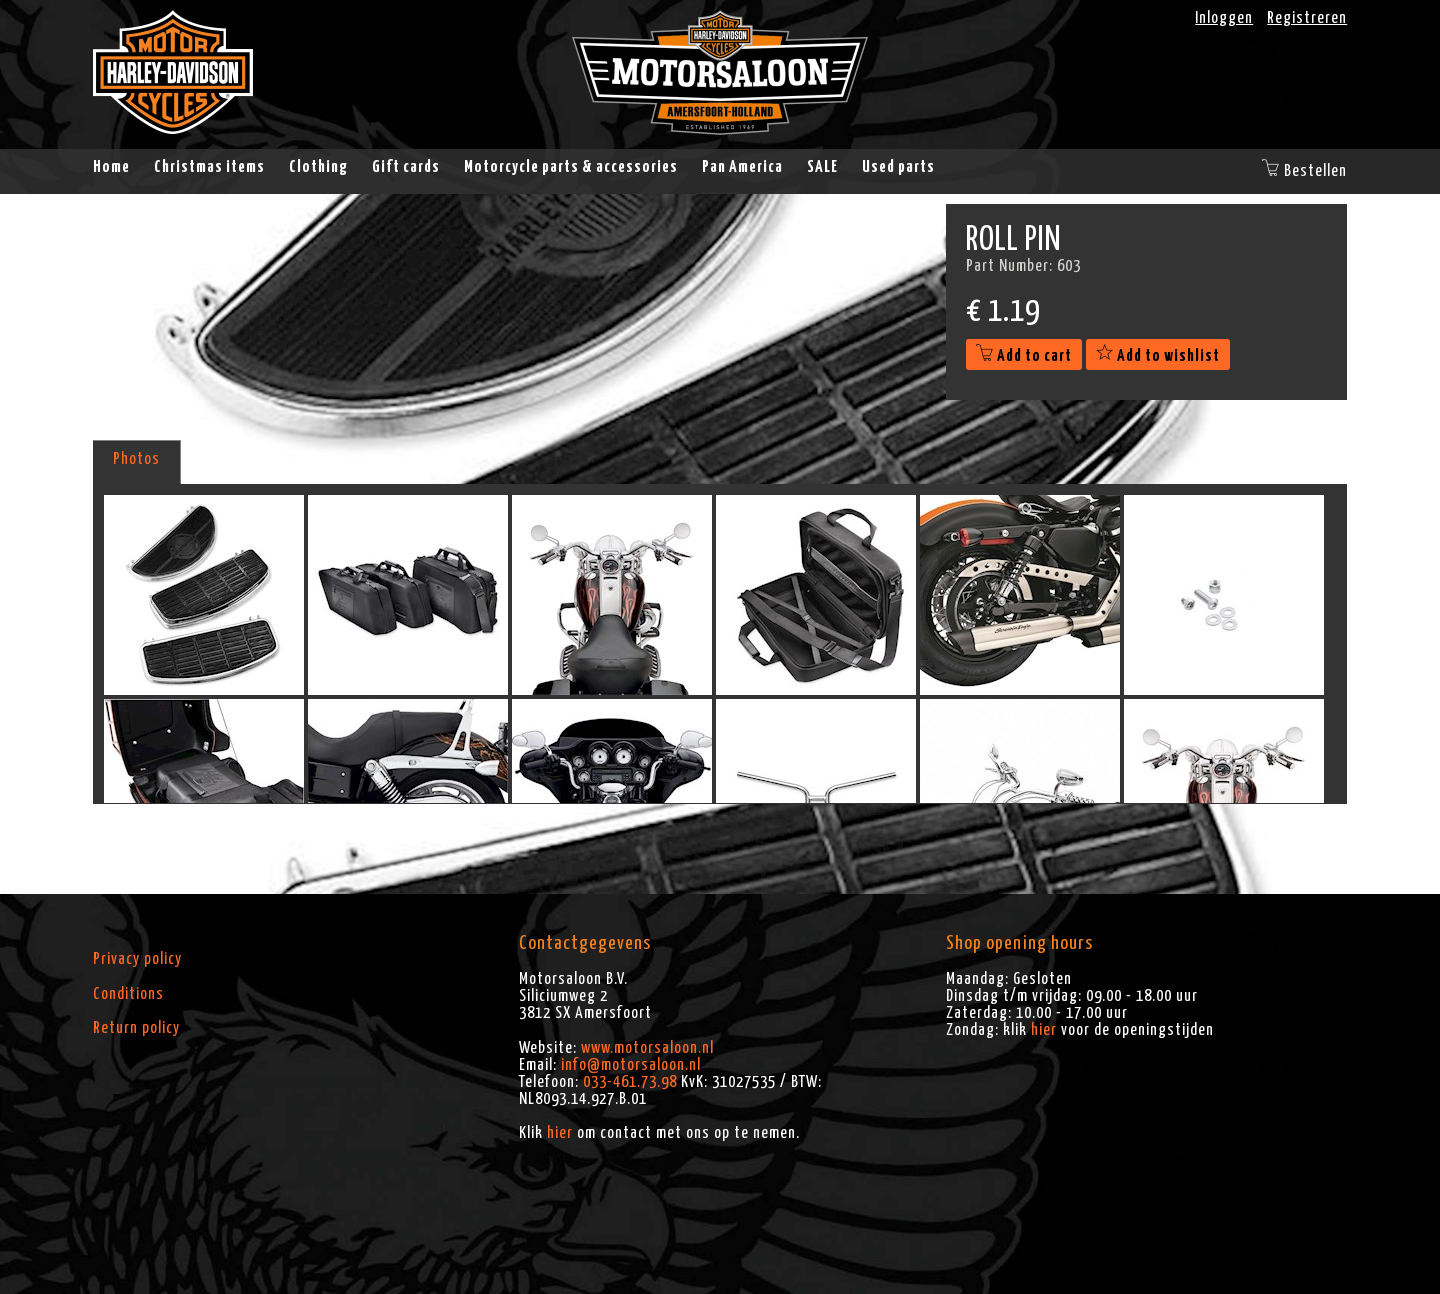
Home (111, 167)
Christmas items (209, 167)
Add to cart (1024, 356)
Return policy (136, 1028)
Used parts (898, 167)
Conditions (128, 994)
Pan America (742, 167)
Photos (136, 459)
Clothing (318, 167)
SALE (822, 167)
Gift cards (406, 167)
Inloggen (1224, 18)
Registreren (1307, 18)
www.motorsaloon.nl (647, 1048)
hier (560, 1133)
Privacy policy (137, 959)
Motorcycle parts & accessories (571, 167)
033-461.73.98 (630, 1082)
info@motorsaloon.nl (631, 1065)
